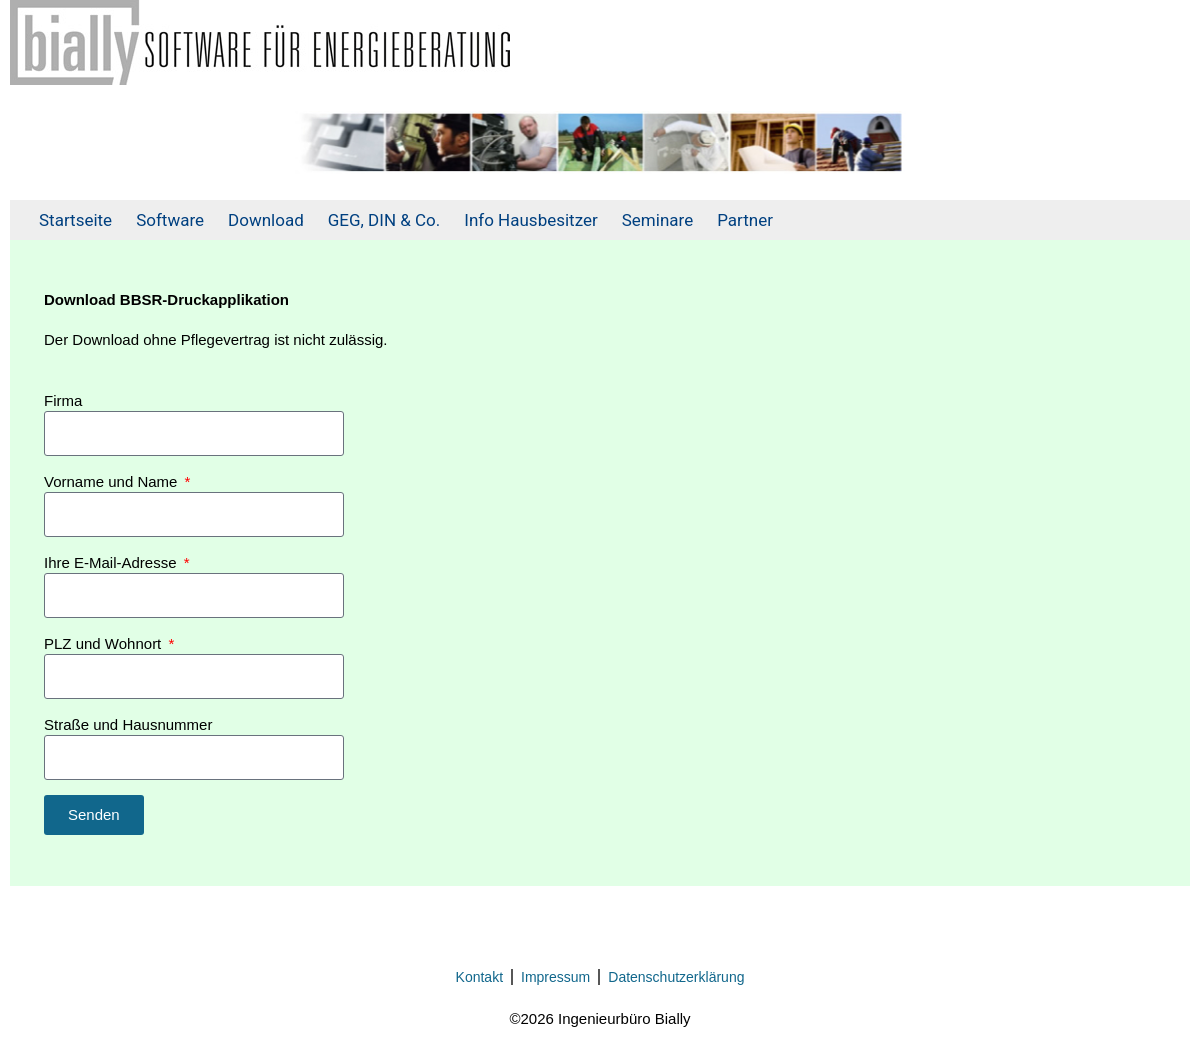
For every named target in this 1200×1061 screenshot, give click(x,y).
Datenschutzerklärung (676, 977)
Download (266, 220)
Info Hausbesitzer (530, 220)
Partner (745, 220)
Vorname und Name (113, 481)
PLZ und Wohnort (104, 643)
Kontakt (479, 977)
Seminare (657, 220)
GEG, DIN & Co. (384, 220)
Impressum (555, 977)
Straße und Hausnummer (128, 724)
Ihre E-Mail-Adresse (112, 562)
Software (170, 220)
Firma (63, 400)
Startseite (75, 220)
